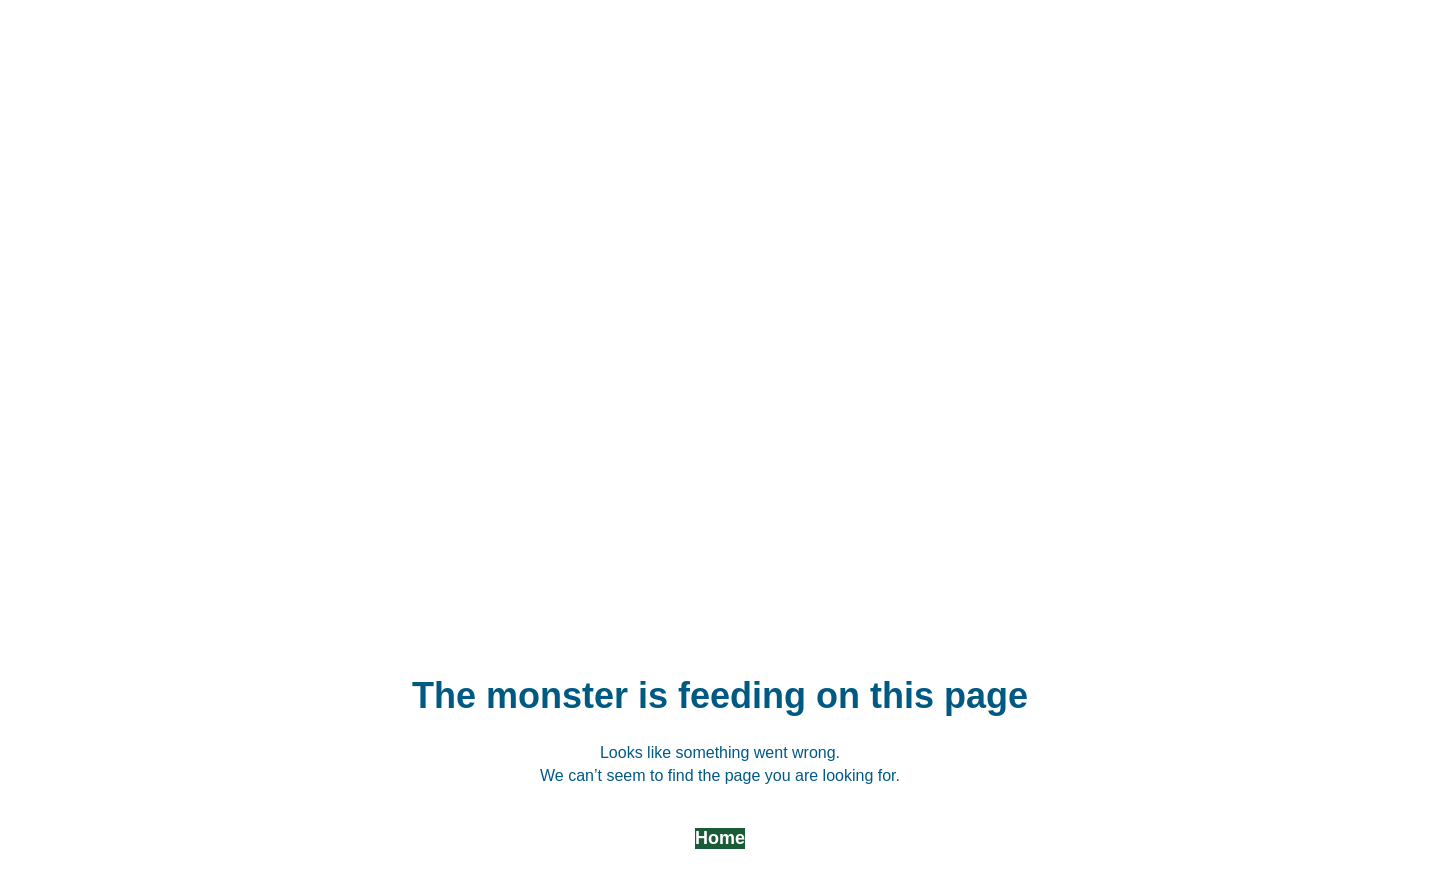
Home (720, 838)
